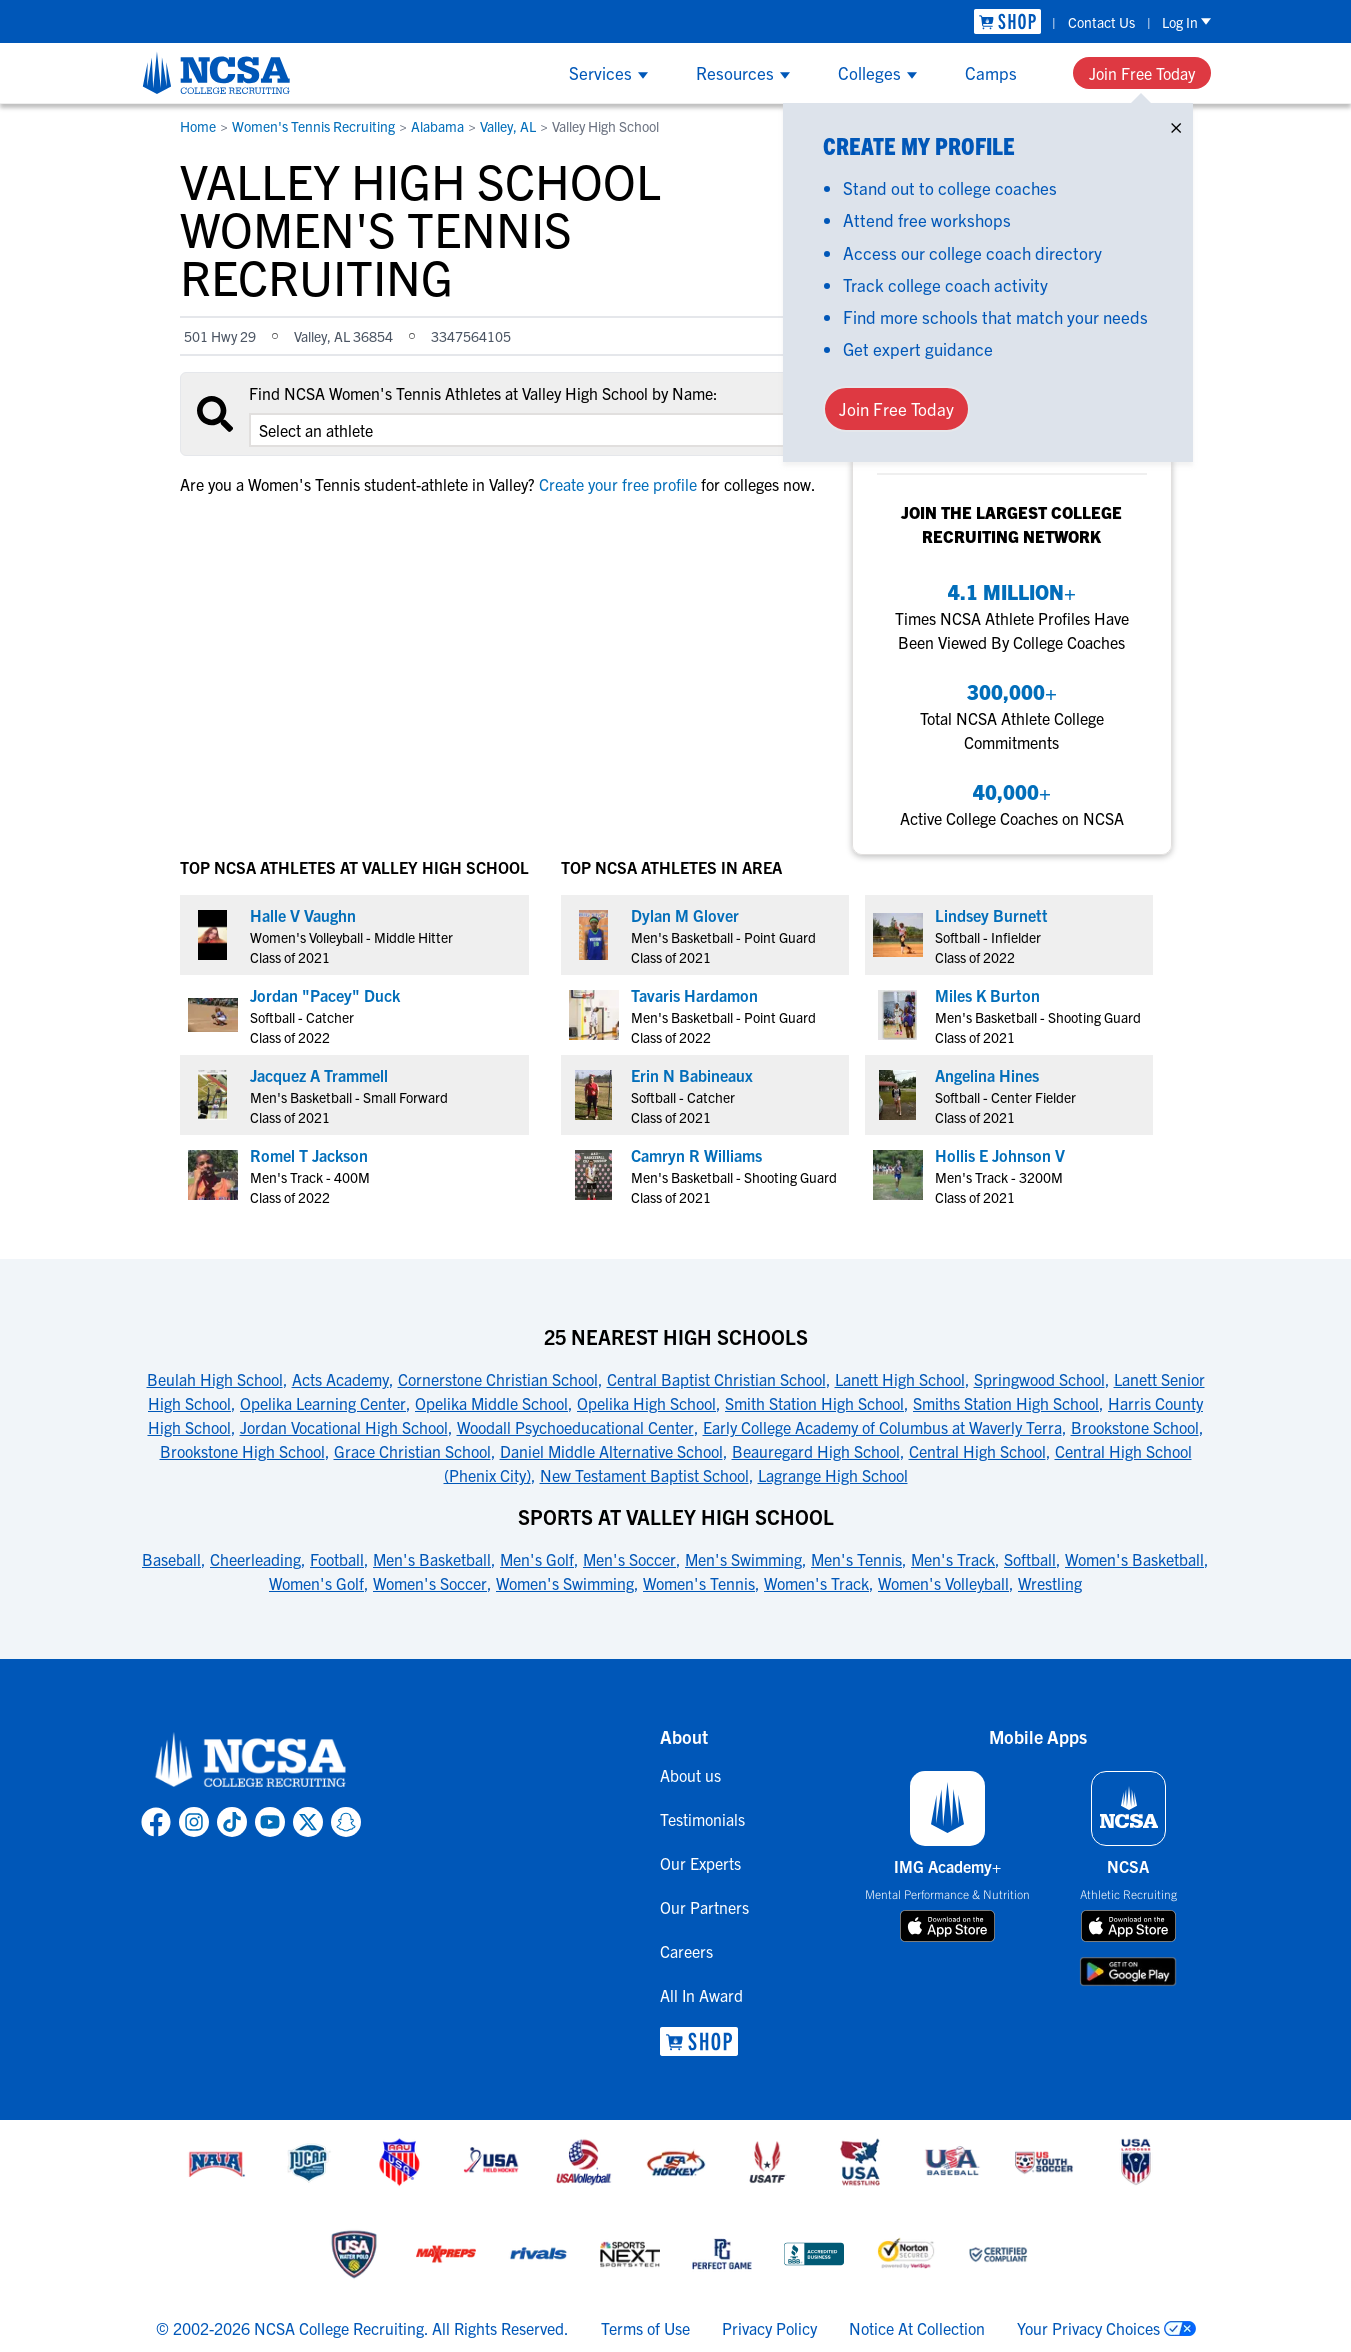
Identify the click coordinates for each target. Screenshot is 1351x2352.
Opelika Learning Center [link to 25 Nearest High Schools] (323, 1403)
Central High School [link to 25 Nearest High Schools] (977, 1451)
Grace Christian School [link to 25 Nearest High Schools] (412, 1451)
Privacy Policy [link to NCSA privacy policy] (769, 2328)
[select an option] (530, 430)
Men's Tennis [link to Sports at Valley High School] (856, 1559)
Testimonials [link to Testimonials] (702, 1819)
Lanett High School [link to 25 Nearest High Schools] (900, 1379)
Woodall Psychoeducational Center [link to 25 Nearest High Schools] (575, 1427)
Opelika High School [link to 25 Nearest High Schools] (646, 1403)
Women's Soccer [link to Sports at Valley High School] (430, 1583)
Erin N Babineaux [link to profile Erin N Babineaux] (692, 1075)
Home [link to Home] (198, 126)
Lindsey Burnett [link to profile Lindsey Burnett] (991, 915)
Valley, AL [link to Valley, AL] (508, 126)
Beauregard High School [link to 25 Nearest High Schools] (816, 1451)
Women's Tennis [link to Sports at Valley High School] (699, 1583)
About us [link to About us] (690, 1775)
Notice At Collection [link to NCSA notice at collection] (917, 2328)
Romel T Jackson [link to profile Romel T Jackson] (309, 1155)
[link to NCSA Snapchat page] (346, 1822)
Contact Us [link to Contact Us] (1101, 22)
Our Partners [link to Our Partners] (704, 1907)
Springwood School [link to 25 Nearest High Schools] (1039, 1379)
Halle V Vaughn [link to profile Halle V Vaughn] (303, 915)
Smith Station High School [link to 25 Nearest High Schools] (814, 1403)
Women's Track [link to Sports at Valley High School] (816, 1583)
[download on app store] (947, 1926)
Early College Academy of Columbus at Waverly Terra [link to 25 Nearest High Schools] (882, 1427)
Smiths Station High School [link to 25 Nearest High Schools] (1006, 1403)
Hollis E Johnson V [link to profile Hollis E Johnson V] (1000, 1155)
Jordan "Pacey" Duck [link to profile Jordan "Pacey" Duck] (325, 995)
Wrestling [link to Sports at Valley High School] (1050, 1583)
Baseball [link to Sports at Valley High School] (171, 1559)
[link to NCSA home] (251, 1761)
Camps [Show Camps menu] (991, 72)
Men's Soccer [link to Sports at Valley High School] (629, 1559)
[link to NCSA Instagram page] (194, 1822)
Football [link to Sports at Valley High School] (337, 1559)
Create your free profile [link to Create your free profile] (618, 484)
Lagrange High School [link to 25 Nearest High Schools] (833, 1475)
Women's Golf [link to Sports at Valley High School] (316, 1583)
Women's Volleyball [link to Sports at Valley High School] (943, 1583)
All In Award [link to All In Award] (701, 1995)
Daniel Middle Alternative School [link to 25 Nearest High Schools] (611, 1451)
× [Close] (1176, 123)
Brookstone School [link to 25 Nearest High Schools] (1135, 1427)
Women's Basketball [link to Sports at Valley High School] (1134, 1559)
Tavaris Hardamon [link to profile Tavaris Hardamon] (694, 995)
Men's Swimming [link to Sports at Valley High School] (743, 1559)
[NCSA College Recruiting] (216, 73)
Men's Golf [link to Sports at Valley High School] (537, 1559)
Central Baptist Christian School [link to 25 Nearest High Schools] (716, 1379)
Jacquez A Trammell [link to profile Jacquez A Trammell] (319, 1075)
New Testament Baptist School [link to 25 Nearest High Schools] (644, 1475)
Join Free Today (1142, 73)
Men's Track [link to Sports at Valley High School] (953, 1559)
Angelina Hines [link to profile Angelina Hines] (987, 1075)
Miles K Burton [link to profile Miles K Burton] (987, 995)
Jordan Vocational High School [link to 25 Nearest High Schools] (344, 1427)
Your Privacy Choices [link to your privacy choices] (1088, 2328)
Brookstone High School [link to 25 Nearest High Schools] (242, 1451)
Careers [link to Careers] (686, 1951)
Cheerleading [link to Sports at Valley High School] (255, 1559)
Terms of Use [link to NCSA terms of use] (645, 2328)
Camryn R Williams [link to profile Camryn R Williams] (696, 1155)
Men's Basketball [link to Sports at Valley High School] (432, 1559)
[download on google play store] (1128, 1971)
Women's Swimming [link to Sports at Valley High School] (565, 1583)
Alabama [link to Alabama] (437, 126)
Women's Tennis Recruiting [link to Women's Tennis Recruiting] (313, 126)
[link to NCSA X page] (308, 1822)
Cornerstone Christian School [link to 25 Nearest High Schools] (498, 1379)
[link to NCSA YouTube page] (270, 1822)
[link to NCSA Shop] (1007, 21)
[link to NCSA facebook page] (156, 1822)
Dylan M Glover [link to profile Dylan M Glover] (685, 915)
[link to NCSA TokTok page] (232, 1822)
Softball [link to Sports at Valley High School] (1030, 1559)
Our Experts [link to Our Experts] (700, 1863)
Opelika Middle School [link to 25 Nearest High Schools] (491, 1403)
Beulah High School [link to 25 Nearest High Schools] (215, 1379)
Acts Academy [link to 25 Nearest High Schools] (340, 1379)
